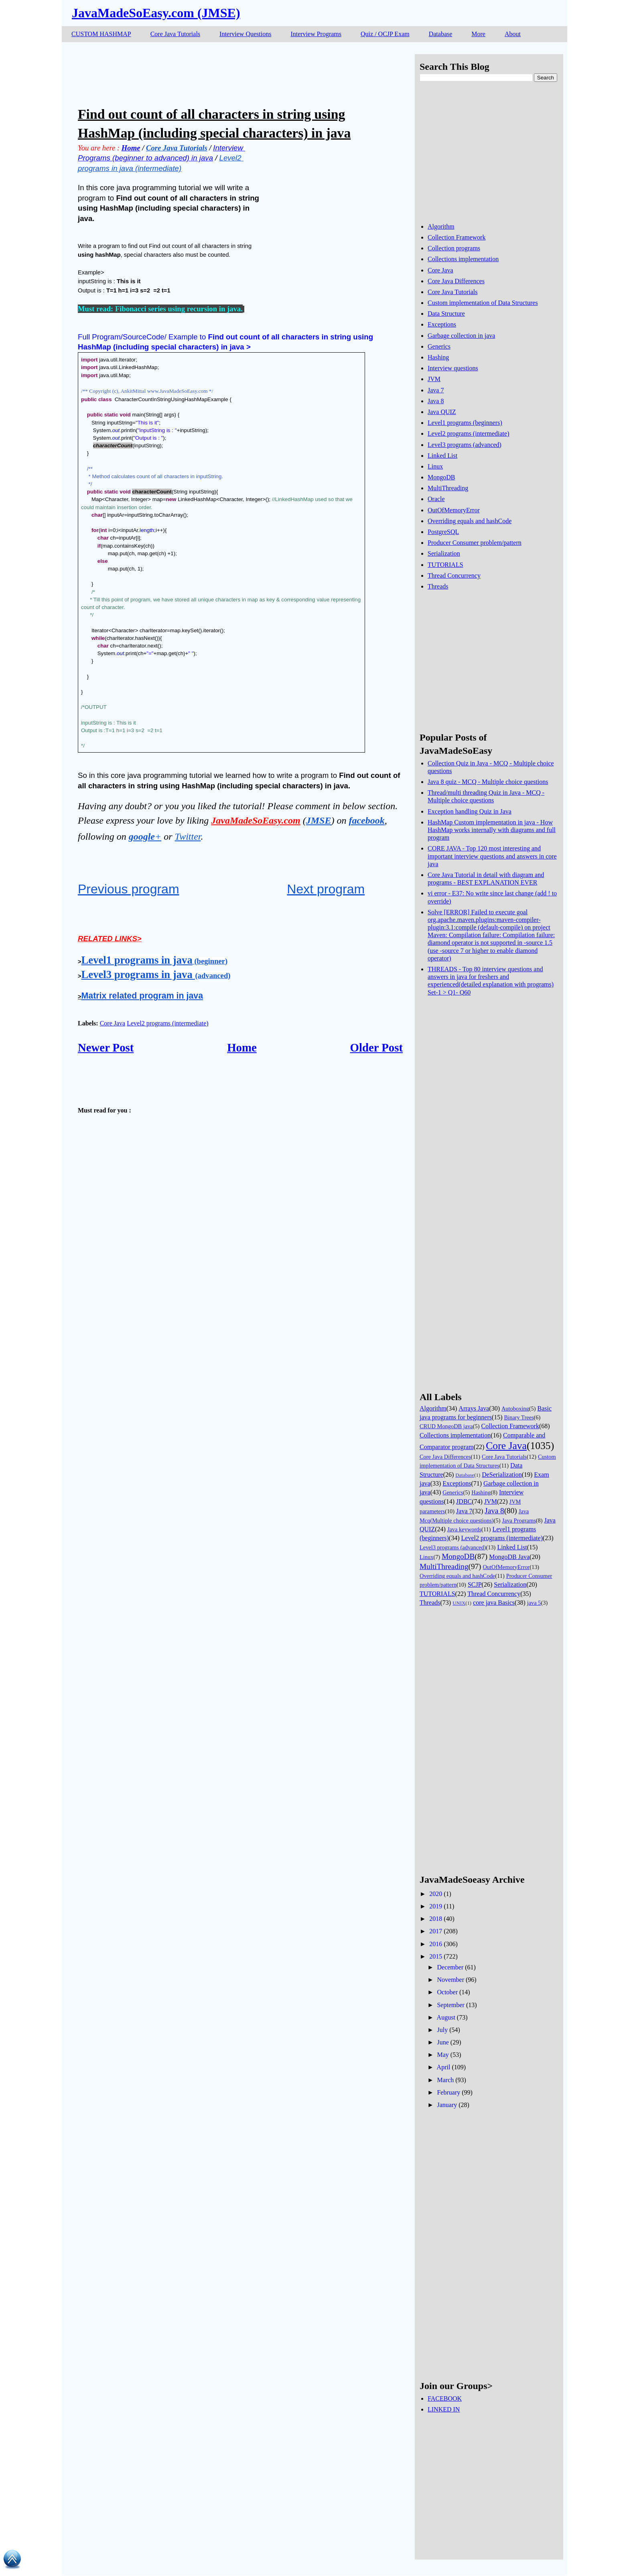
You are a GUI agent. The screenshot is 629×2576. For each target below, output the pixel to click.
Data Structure (446, 313)
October (447, 1992)
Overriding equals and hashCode (469, 521)
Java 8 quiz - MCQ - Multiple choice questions (488, 781)
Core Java (113, 1023)
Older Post (376, 1047)
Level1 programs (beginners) (465, 422)
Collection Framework (456, 237)
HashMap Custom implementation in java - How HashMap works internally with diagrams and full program (492, 830)
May (442, 2054)
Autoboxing (515, 1408)
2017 (435, 1931)
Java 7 (436, 390)
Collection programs (454, 248)
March (445, 2080)
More (478, 33)
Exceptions (442, 324)
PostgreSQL (443, 531)
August (446, 2017)
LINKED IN (444, 2409)
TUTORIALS (445, 564)
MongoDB (441, 477)
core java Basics (494, 1602)
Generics (439, 346)
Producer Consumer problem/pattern (474, 542)
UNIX (458, 1603)
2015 (435, 1956)
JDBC (464, 1501)
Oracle (436, 498)
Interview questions (453, 368)
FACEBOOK (445, 2398)
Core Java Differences (456, 281)
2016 (435, 1944)
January (447, 2104)
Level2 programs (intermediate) (167, 1023)
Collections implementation (463, 259)
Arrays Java (474, 1408)
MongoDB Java (509, 1556)
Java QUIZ (442, 411)
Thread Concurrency (454, 575)
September (450, 2005)
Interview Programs (315, 33)
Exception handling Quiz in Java (469, 811)
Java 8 (436, 401)
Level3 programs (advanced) (464, 444)
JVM (434, 379)
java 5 (534, 1603)
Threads (438, 586)
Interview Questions (245, 33)
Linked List (442, 455)
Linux (435, 466)
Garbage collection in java (461, 335)
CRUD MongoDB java (446, 1426)
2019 (435, 1906)
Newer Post (106, 1047)
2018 (435, 1918)
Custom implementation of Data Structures (483, 302)
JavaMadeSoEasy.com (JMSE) (156, 13)
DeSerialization (502, 1474)
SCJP (475, 1584)
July (442, 2029)
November (450, 1979)
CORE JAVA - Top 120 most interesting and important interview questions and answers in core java (492, 856)
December (450, 1967)
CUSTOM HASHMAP (101, 33)
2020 (435, 1893)
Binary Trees (519, 1417)
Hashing (438, 357)
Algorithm (441, 226)
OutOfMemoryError (454, 510)
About (513, 33)
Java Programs (519, 1520)
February (448, 2092)
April (443, 2067)
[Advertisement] (224, 72)
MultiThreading (448, 488)
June (442, 2042)
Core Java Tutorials (175, 33)
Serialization (444, 553)
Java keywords (464, 1529)
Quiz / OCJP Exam (385, 33)
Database (440, 33)
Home (242, 1047)
